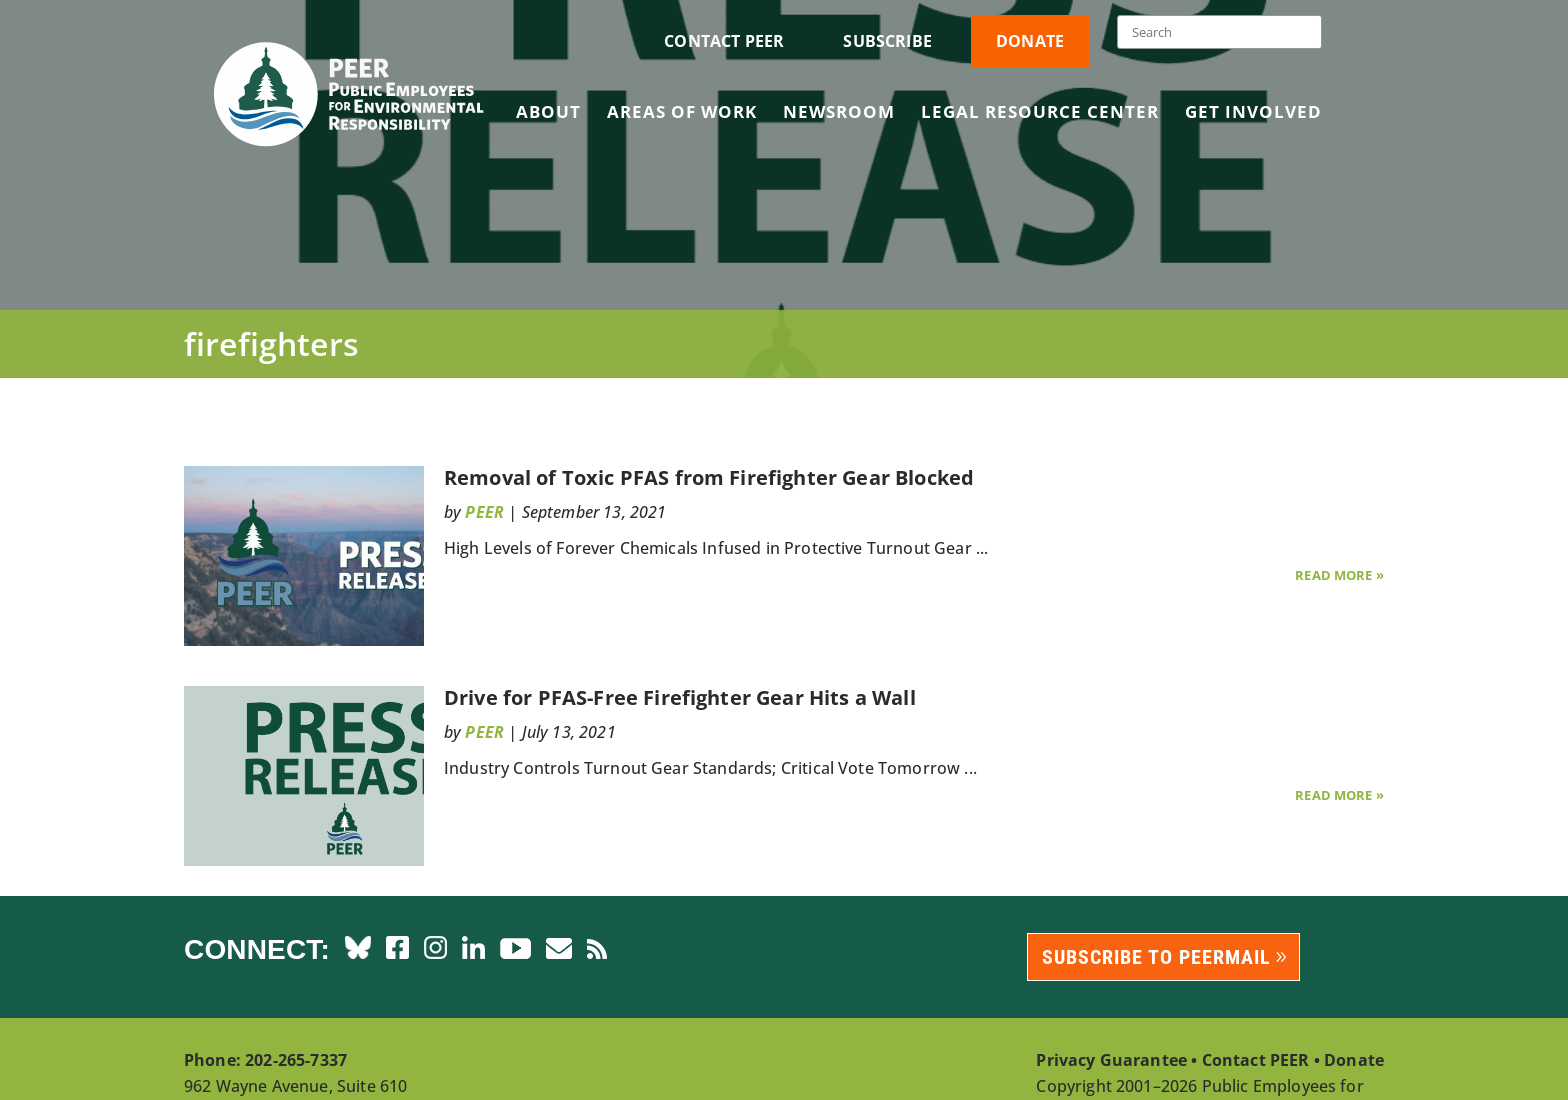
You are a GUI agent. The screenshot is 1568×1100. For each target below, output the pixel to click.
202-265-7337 (296, 1060)
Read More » (1339, 575)
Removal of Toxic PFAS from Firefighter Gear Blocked (714, 477)
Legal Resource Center (1040, 114)
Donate (1030, 41)
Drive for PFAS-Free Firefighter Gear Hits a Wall (680, 697)
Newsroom (839, 114)
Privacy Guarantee (1111, 1060)
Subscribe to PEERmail (1156, 957)
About (548, 114)
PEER (484, 512)
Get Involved (1253, 114)
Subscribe (887, 41)
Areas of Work (682, 114)
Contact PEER (724, 41)
